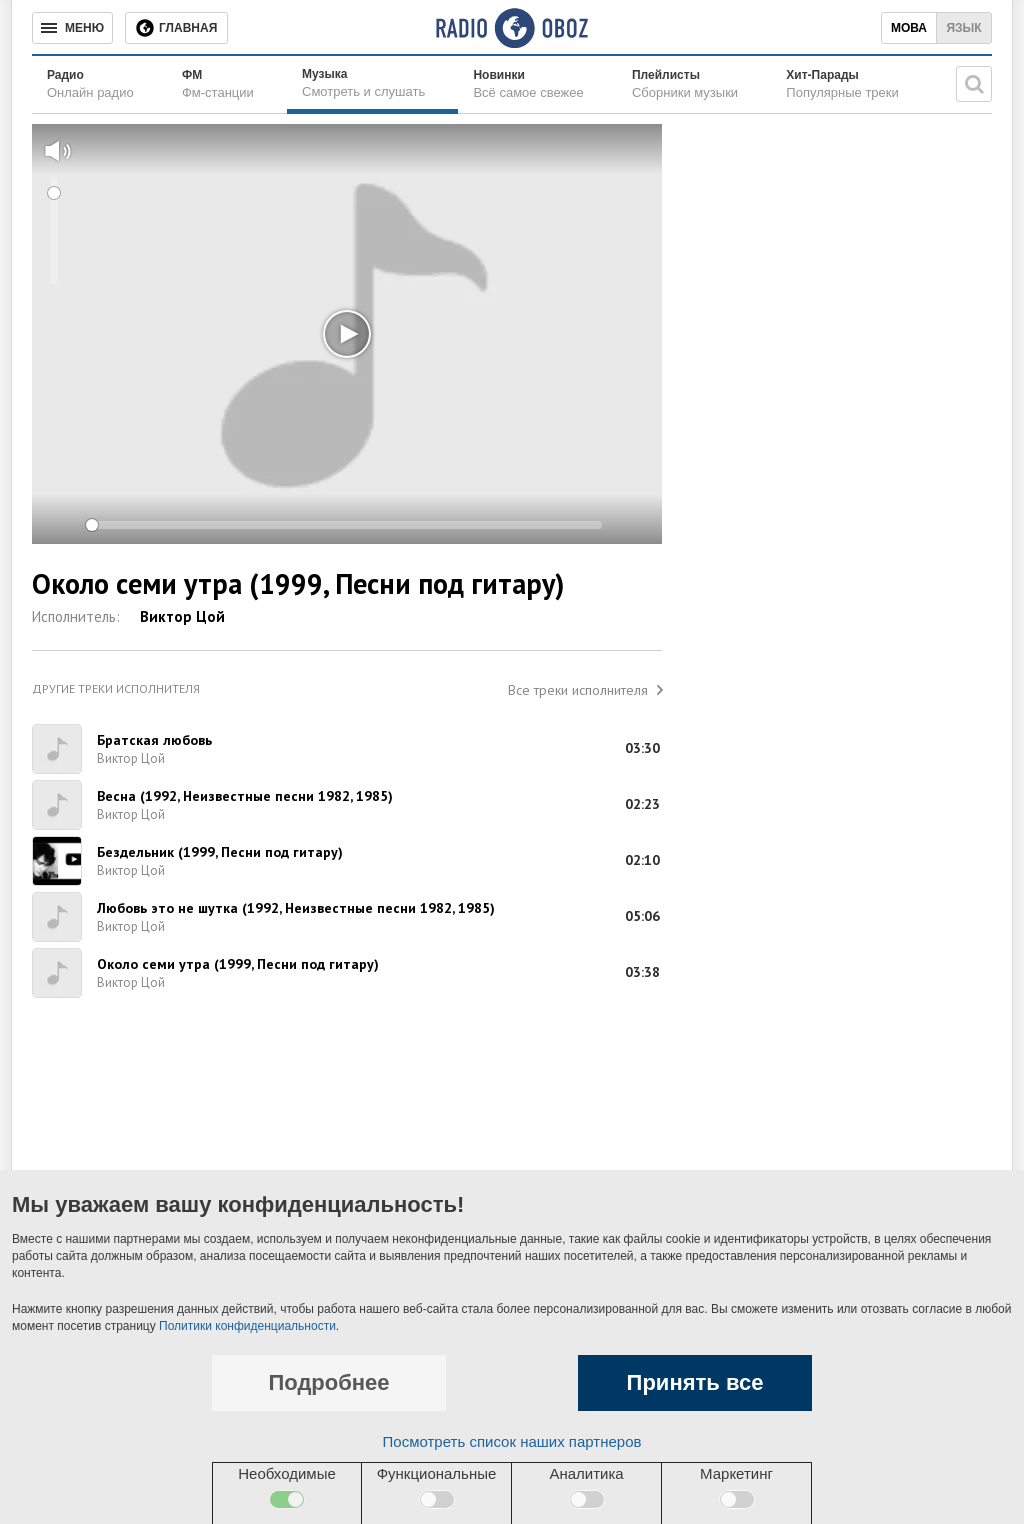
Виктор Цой (182, 616)
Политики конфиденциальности (247, 1326)
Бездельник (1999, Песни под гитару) (220, 852)
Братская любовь (154, 740)
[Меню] (72, 28)
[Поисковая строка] (974, 84)
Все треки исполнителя (578, 690)
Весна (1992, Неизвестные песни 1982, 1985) (245, 796)
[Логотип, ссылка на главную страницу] (511, 28)
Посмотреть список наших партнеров (512, 1441)
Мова (909, 28)
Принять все (695, 1382)
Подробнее (328, 1382)
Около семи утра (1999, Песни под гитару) (238, 964)
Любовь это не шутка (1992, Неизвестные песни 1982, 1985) (296, 908)
